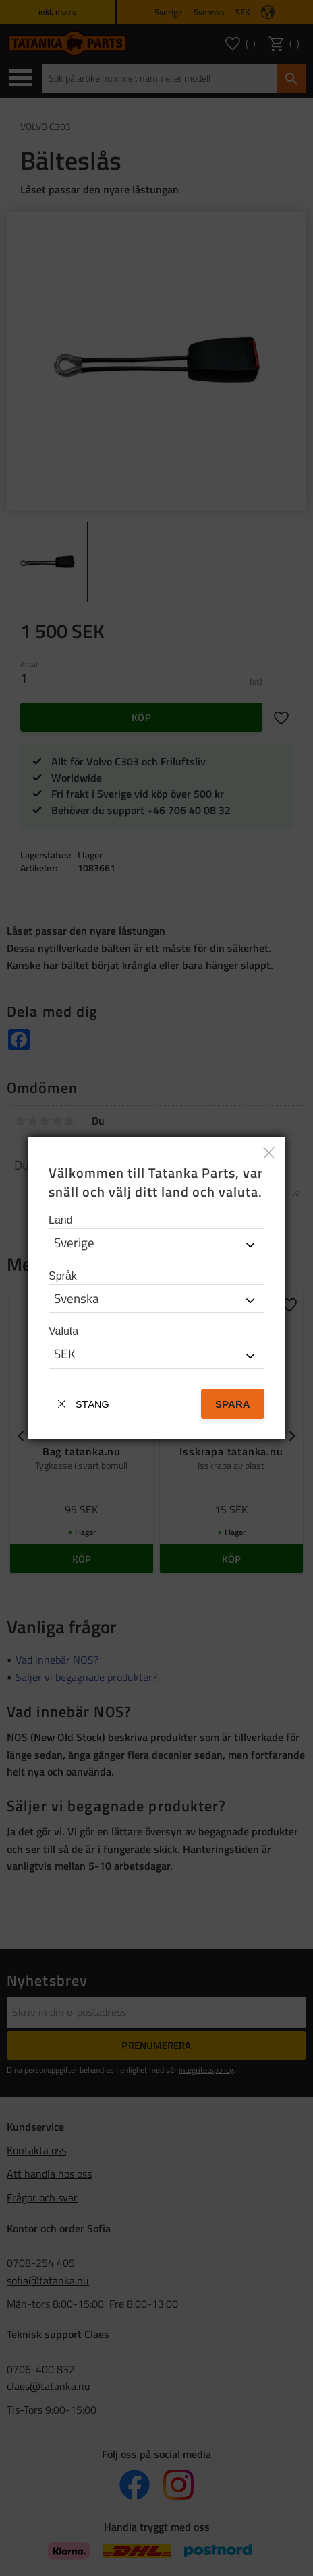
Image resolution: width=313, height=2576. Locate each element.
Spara (232, 1404)
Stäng (92, 1404)
